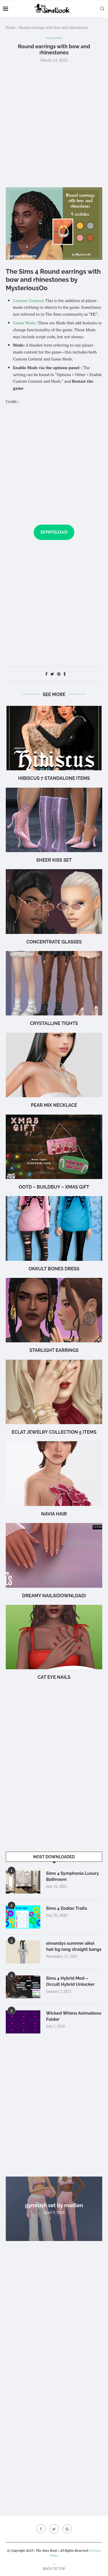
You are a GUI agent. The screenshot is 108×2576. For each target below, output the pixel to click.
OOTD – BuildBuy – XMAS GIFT (54, 1187)
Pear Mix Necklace (54, 1105)
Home (11, 27)
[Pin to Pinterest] (58, 674)
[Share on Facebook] (46, 674)
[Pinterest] (67, 2529)
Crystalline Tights (54, 1023)
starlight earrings (54, 1350)
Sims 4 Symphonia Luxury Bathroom (72, 1876)
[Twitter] (54, 2529)
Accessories (54, 38)
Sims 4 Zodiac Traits (66, 1908)
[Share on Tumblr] (64, 674)
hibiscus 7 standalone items (54, 778)
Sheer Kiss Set (54, 860)
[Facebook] (41, 2529)
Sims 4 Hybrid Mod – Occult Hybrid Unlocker (70, 1981)
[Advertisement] (54, 124)
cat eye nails (53, 1677)
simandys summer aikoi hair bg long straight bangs (74, 1946)
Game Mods (24, 322)
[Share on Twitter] (52, 674)
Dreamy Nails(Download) (54, 1595)
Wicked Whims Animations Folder (73, 2016)
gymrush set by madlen (54, 2205)
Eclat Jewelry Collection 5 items (54, 1432)
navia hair (54, 1514)
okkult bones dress (54, 1269)
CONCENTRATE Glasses (54, 942)
